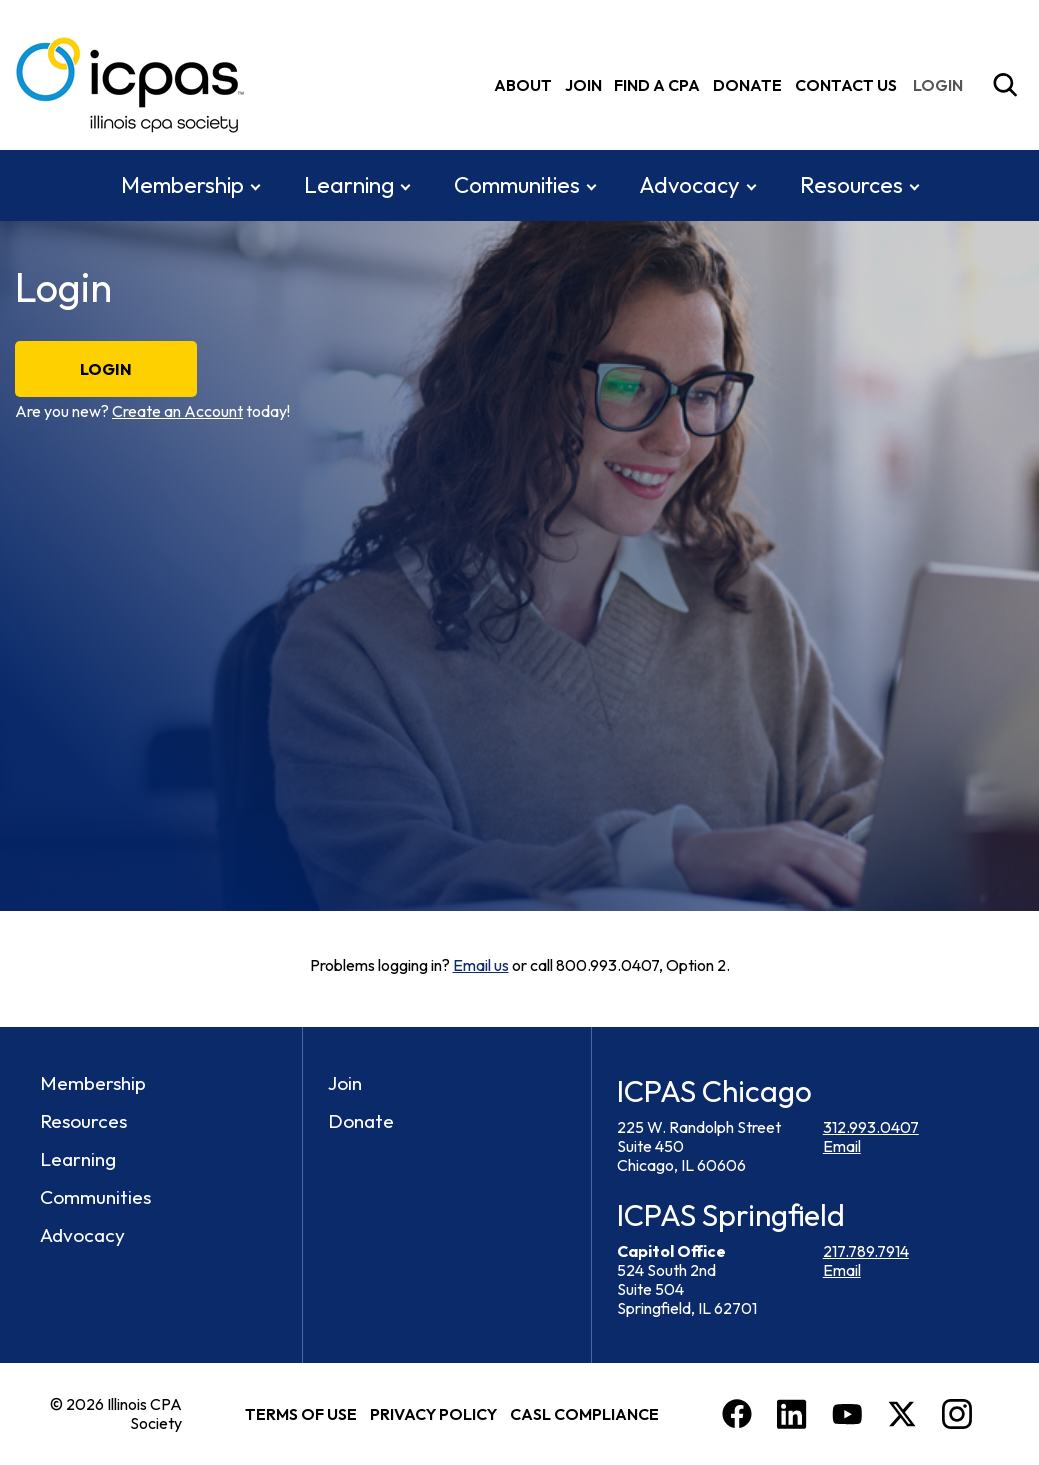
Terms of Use (301, 1413)
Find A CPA (657, 84)
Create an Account (177, 411)
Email (842, 1146)
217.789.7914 (866, 1250)
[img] (942, 84)
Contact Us (846, 84)
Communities (517, 184)
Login (106, 369)
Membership (182, 184)
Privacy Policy (433, 1413)
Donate (747, 84)
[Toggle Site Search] (1005, 85)
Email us (481, 965)
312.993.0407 (871, 1127)
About (523, 84)
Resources (851, 184)
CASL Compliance (584, 1413)
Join (583, 84)
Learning (349, 184)
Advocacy (689, 184)
